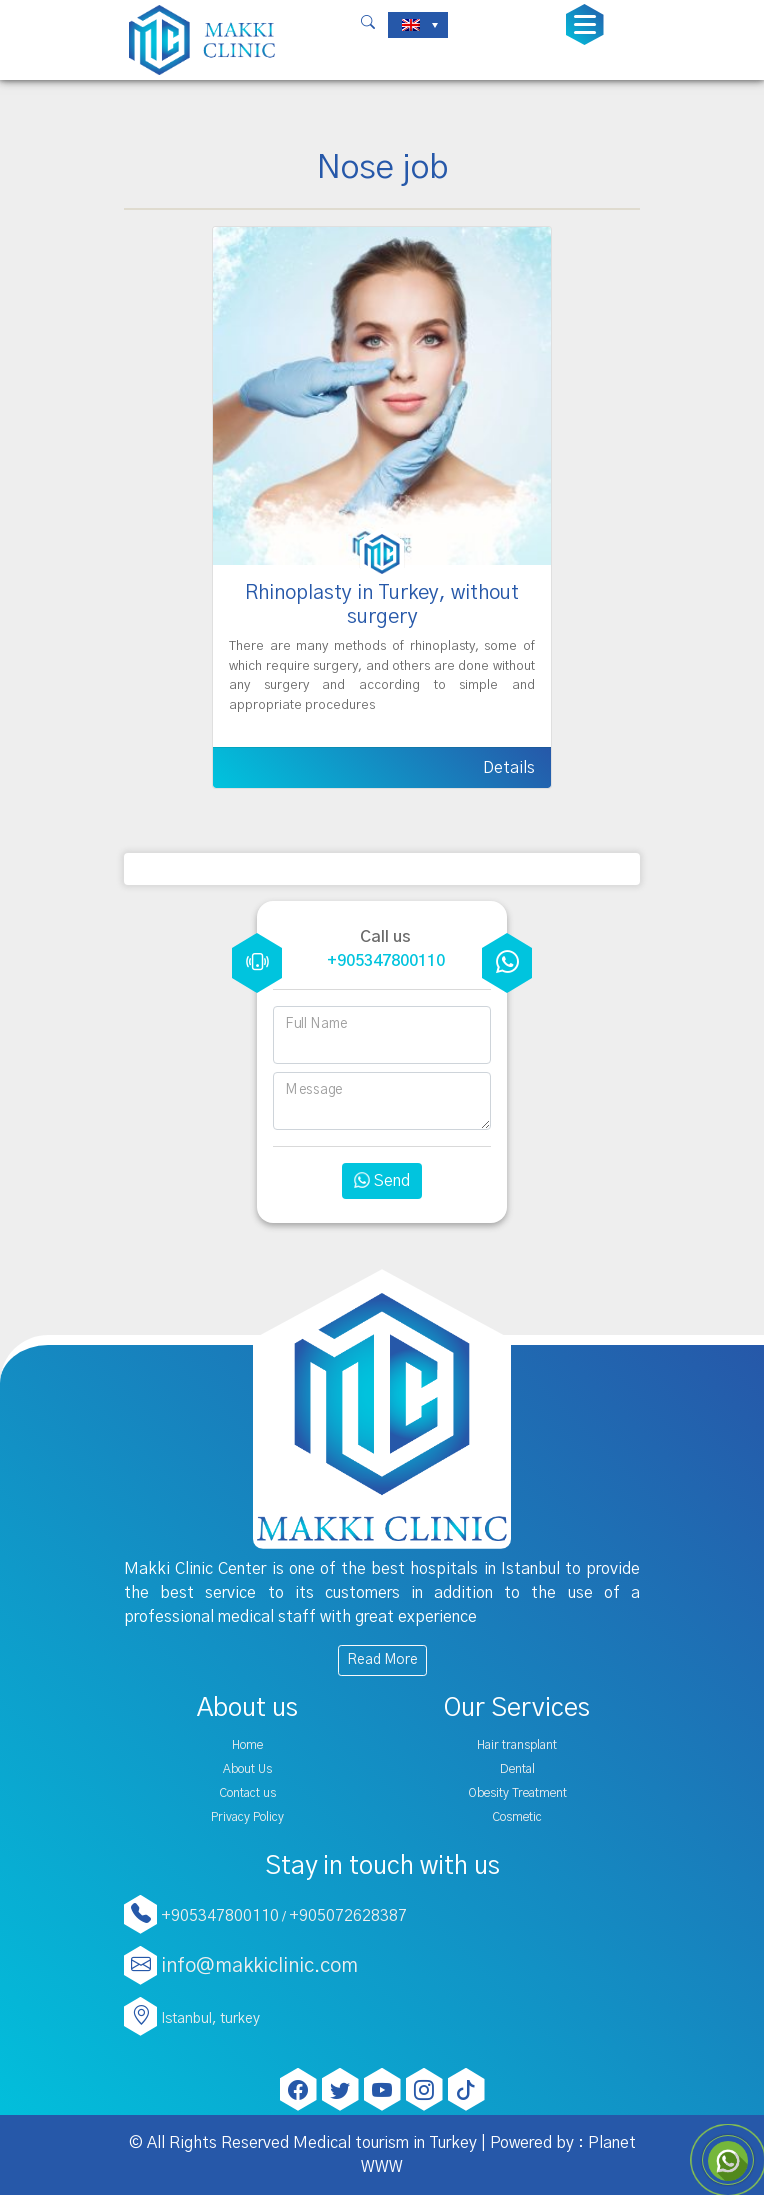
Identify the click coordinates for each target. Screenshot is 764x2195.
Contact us (247, 1793)
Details (509, 768)
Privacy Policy (247, 1817)
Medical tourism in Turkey (385, 2143)
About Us (247, 1769)
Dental (517, 1769)
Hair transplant (517, 1745)
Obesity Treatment (517, 1793)
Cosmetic (517, 1817)
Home (247, 1745)
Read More (382, 1660)
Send (382, 1181)
